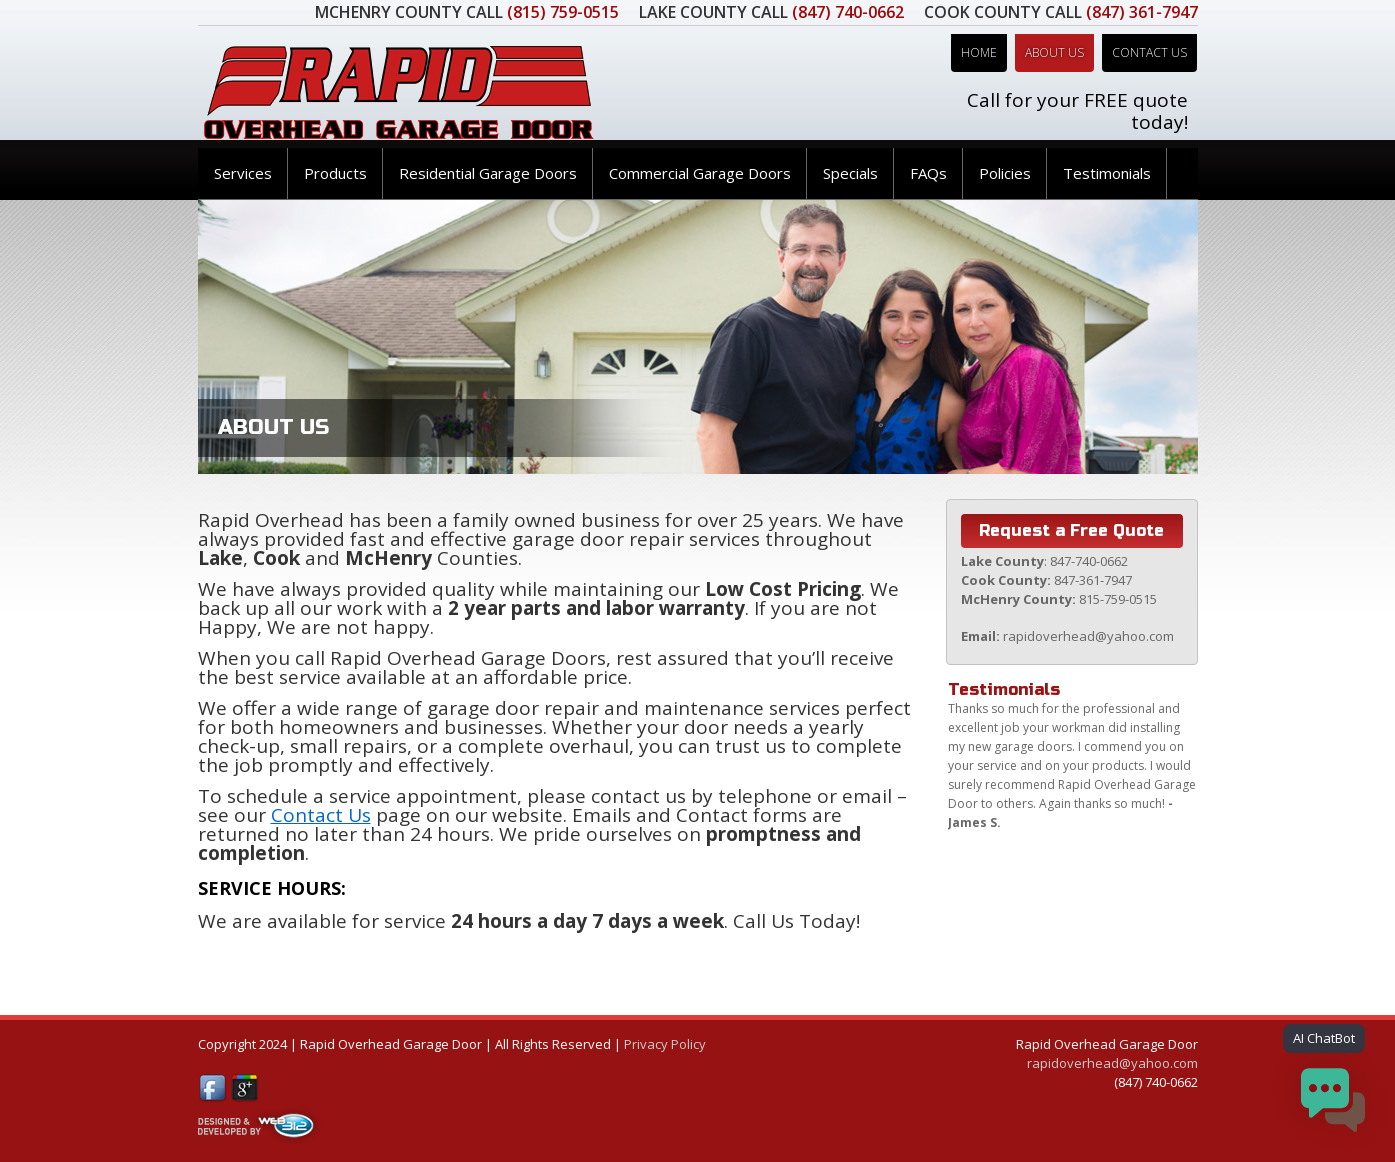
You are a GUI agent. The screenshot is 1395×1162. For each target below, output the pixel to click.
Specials (850, 173)
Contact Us (1149, 52)
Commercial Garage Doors (700, 173)
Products (335, 173)
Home (979, 52)
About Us (1054, 52)
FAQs (928, 173)
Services (243, 173)
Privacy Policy (665, 1044)
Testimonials (1107, 173)
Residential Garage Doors (488, 173)
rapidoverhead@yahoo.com (1112, 1063)
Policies (1005, 173)
